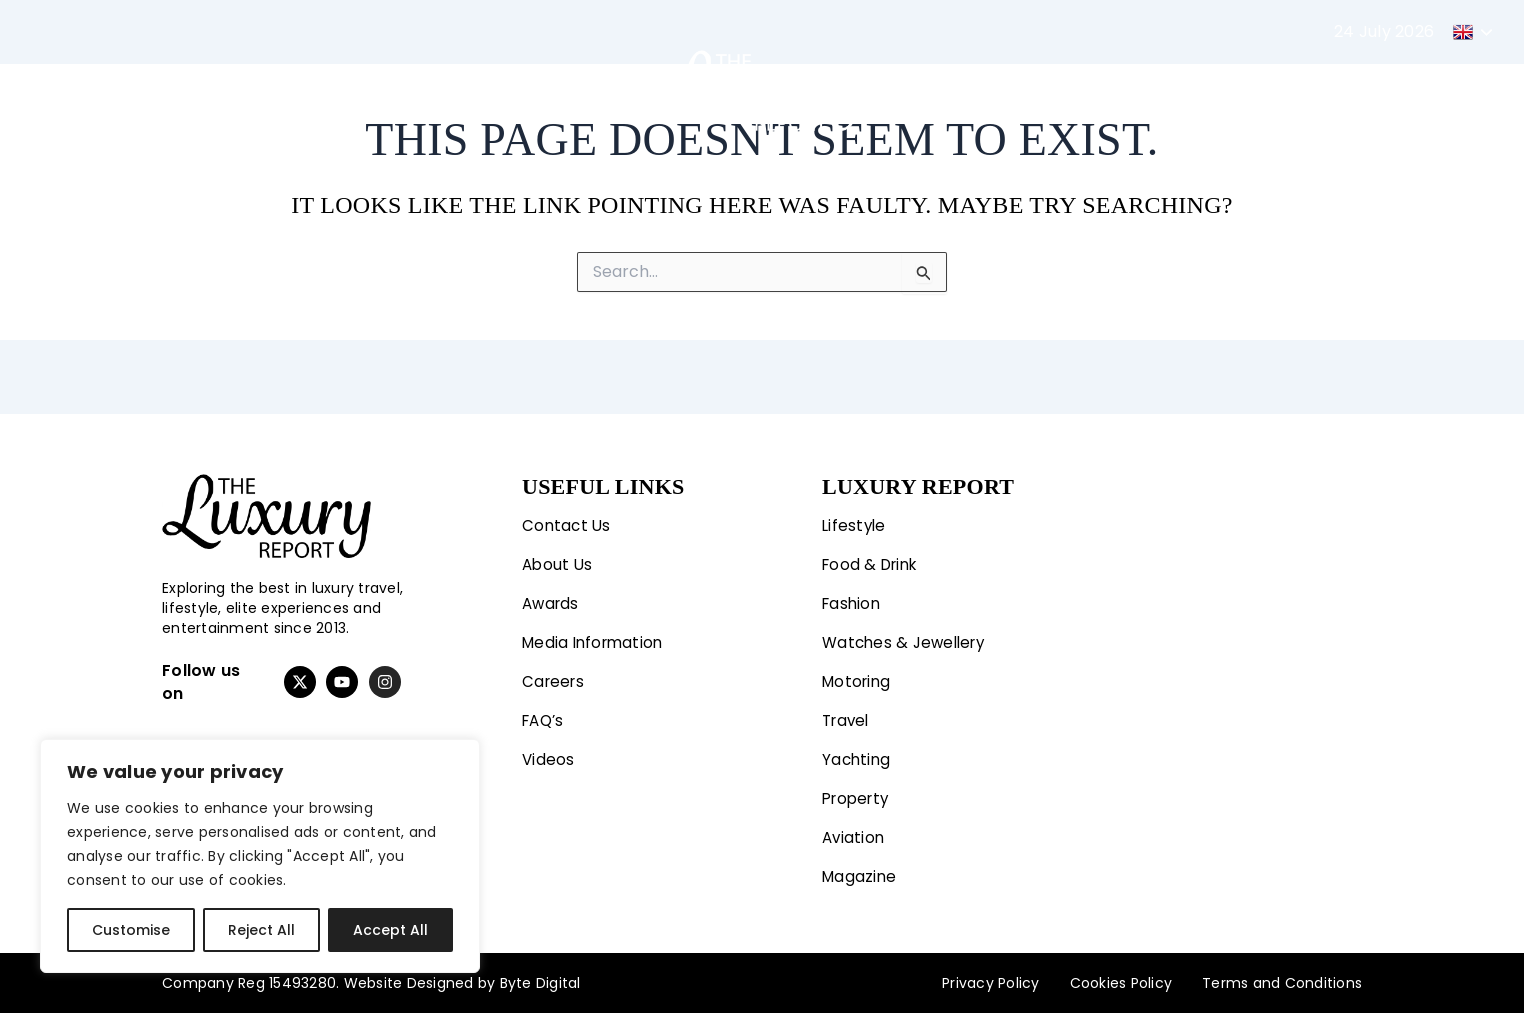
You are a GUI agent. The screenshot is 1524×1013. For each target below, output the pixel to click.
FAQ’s (545, 716)
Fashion (360, 90)
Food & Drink (873, 556)
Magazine (1243, 90)
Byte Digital (540, 983)
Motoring (475, 90)
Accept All (390, 930)
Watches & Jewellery (908, 636)
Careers (555, 676)
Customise (131, 930)
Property (1039, 90)
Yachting (935, 90)
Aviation (1140, 90)
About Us (558, 556)
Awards (552, 596)
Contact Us (568, 516)
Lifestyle (243, 90)
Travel (572, 90)
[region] (260, 856)
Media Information (596, 636)
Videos (549, 756)
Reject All (261, 930)
